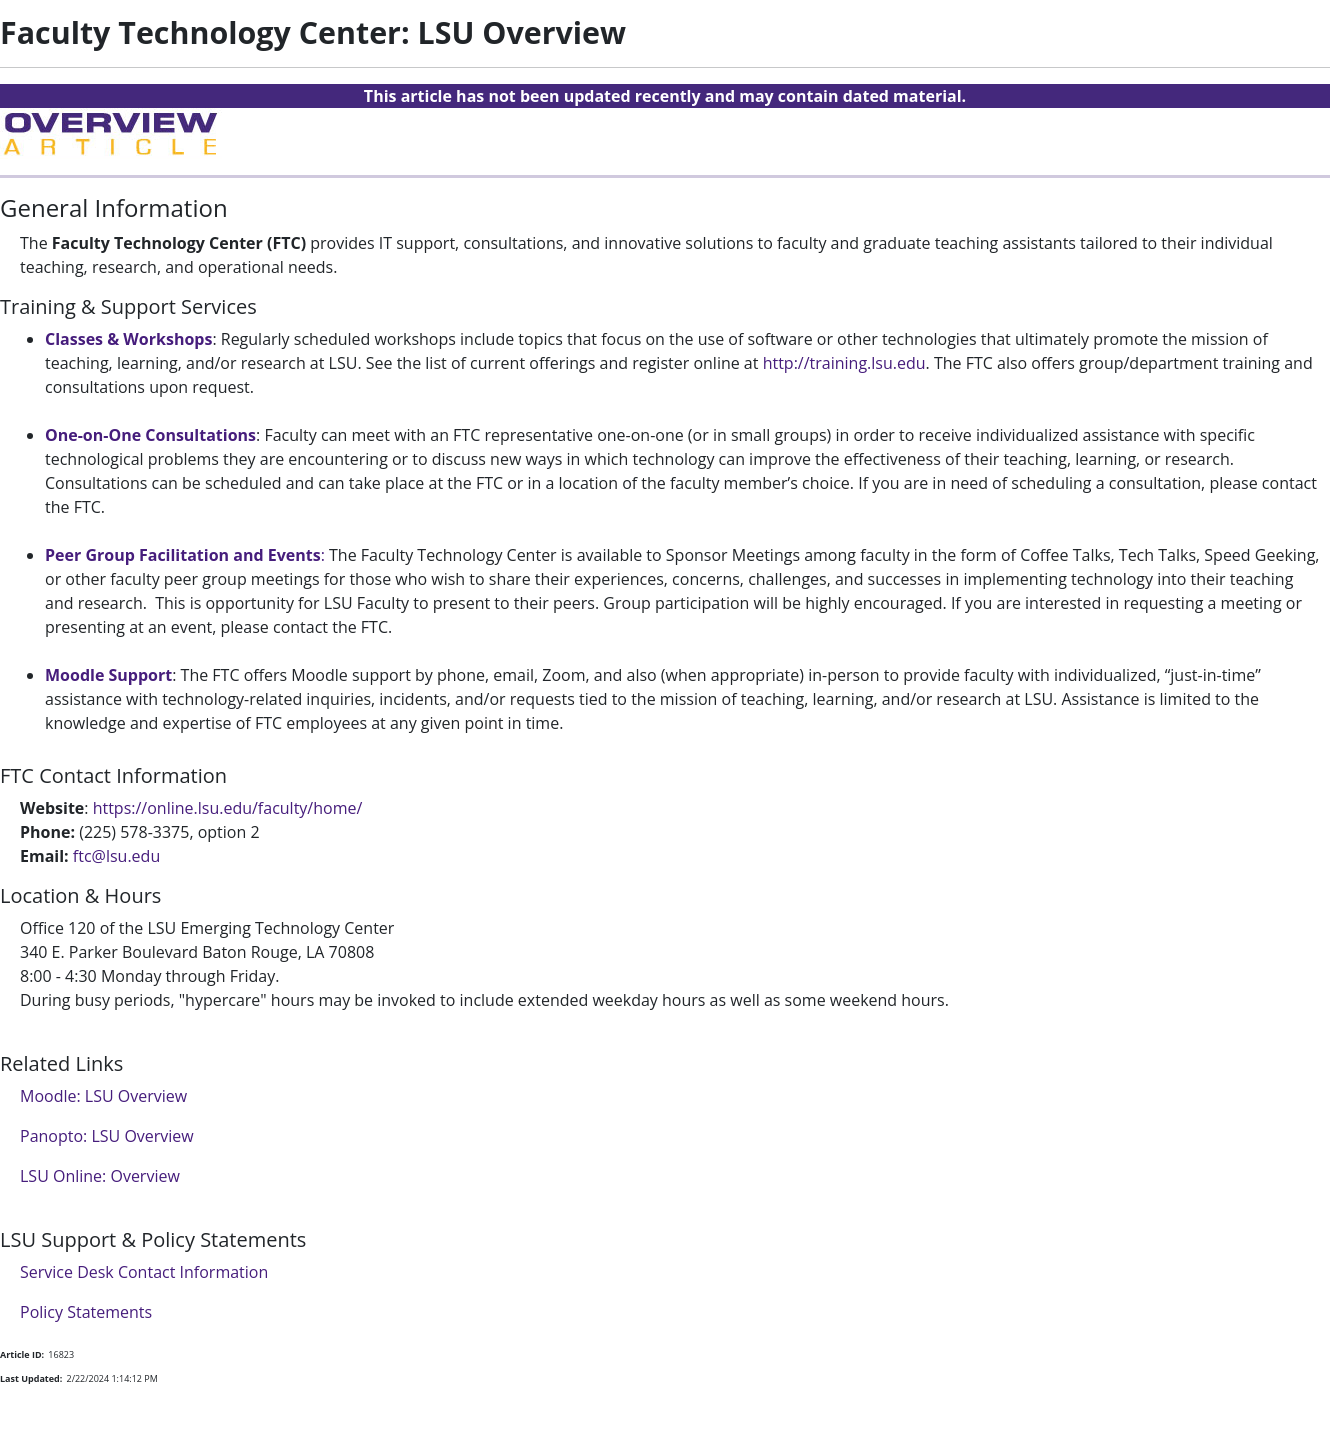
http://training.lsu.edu (844, 363)
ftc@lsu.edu (116, 856)
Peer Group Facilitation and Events (183, 555)
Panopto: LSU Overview (107, 1136)
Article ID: (22, 1354)
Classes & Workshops (128, 339)
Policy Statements (86, 1312)
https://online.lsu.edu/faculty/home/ (228, 808)
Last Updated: (31, 1378)
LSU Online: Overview (100, 1176)
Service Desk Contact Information (144, 1272)
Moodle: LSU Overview (103, 1096)
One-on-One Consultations (150, 435)
